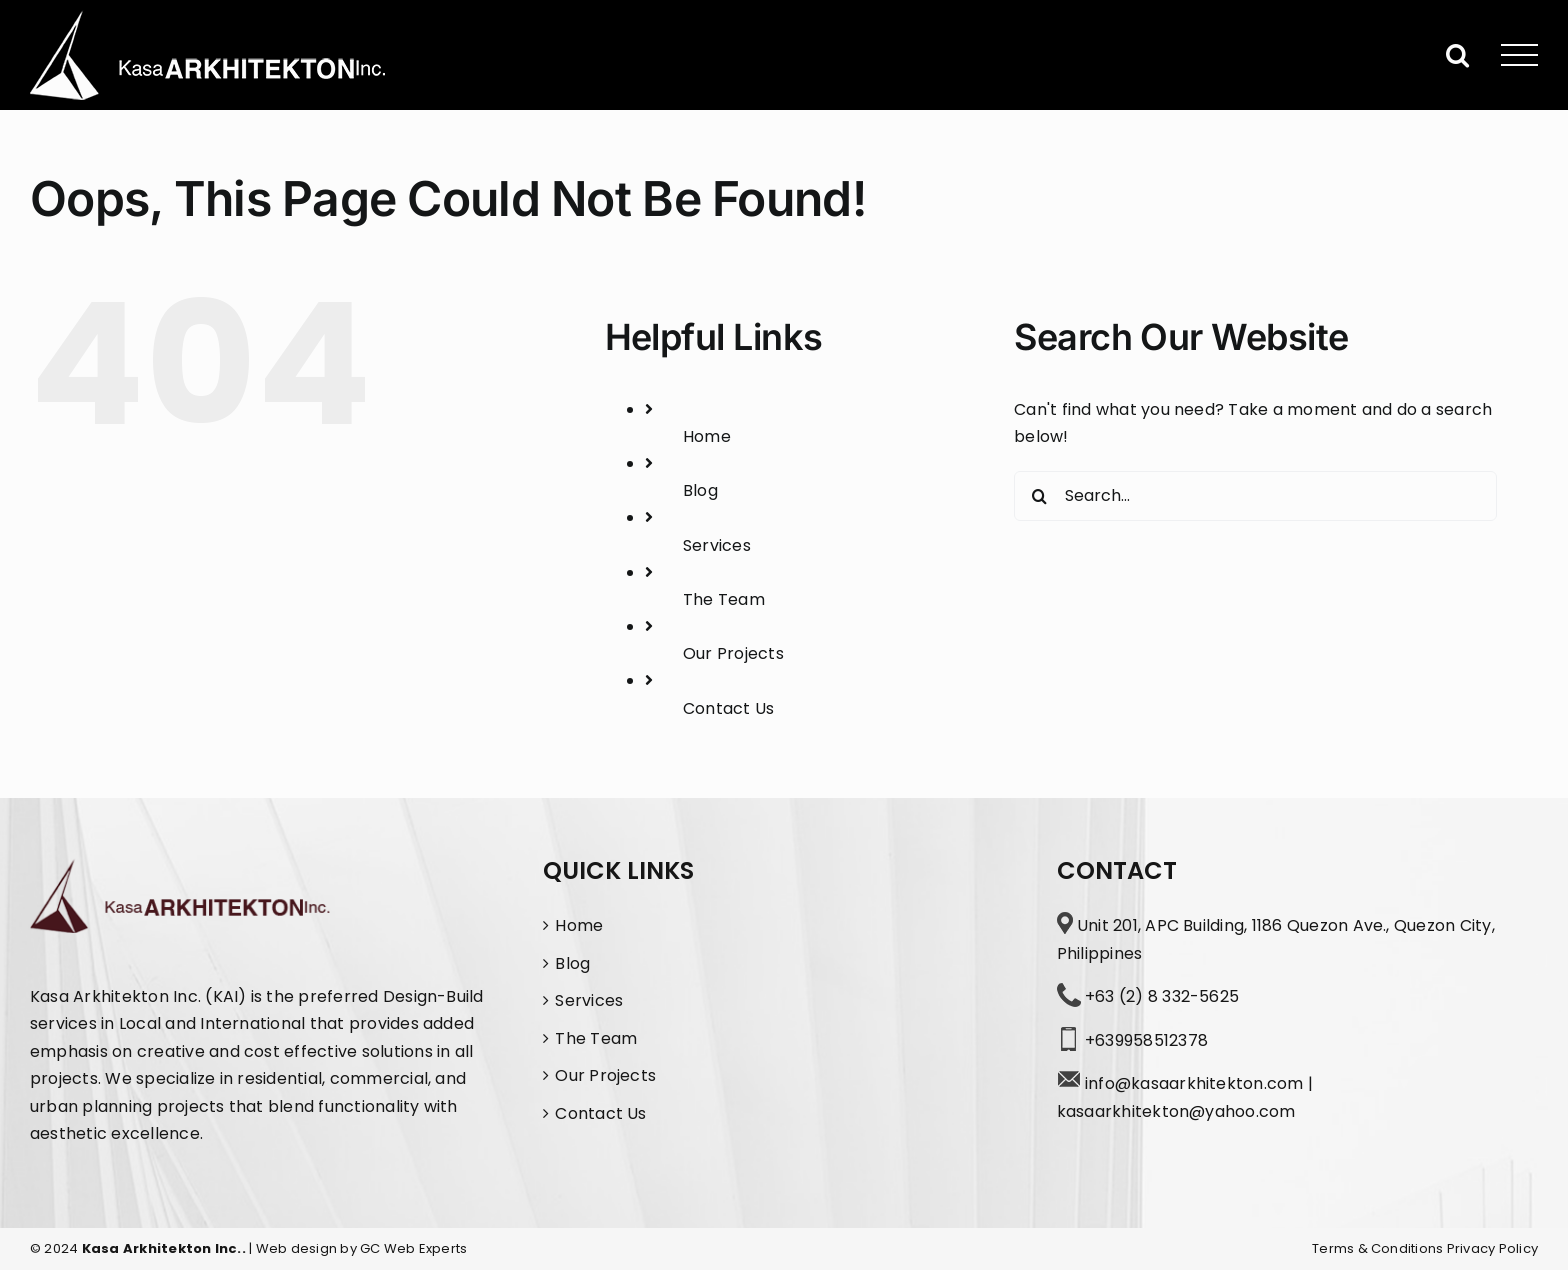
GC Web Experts (413, 1248)
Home (707, 436)
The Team (724, 599)
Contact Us (728, 708)
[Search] (1039, 496)
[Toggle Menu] (1520, 55)
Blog (700, 490)
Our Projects (733, 653)
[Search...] (1255, 496)
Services (717, 545)
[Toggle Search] (1457, 54)
